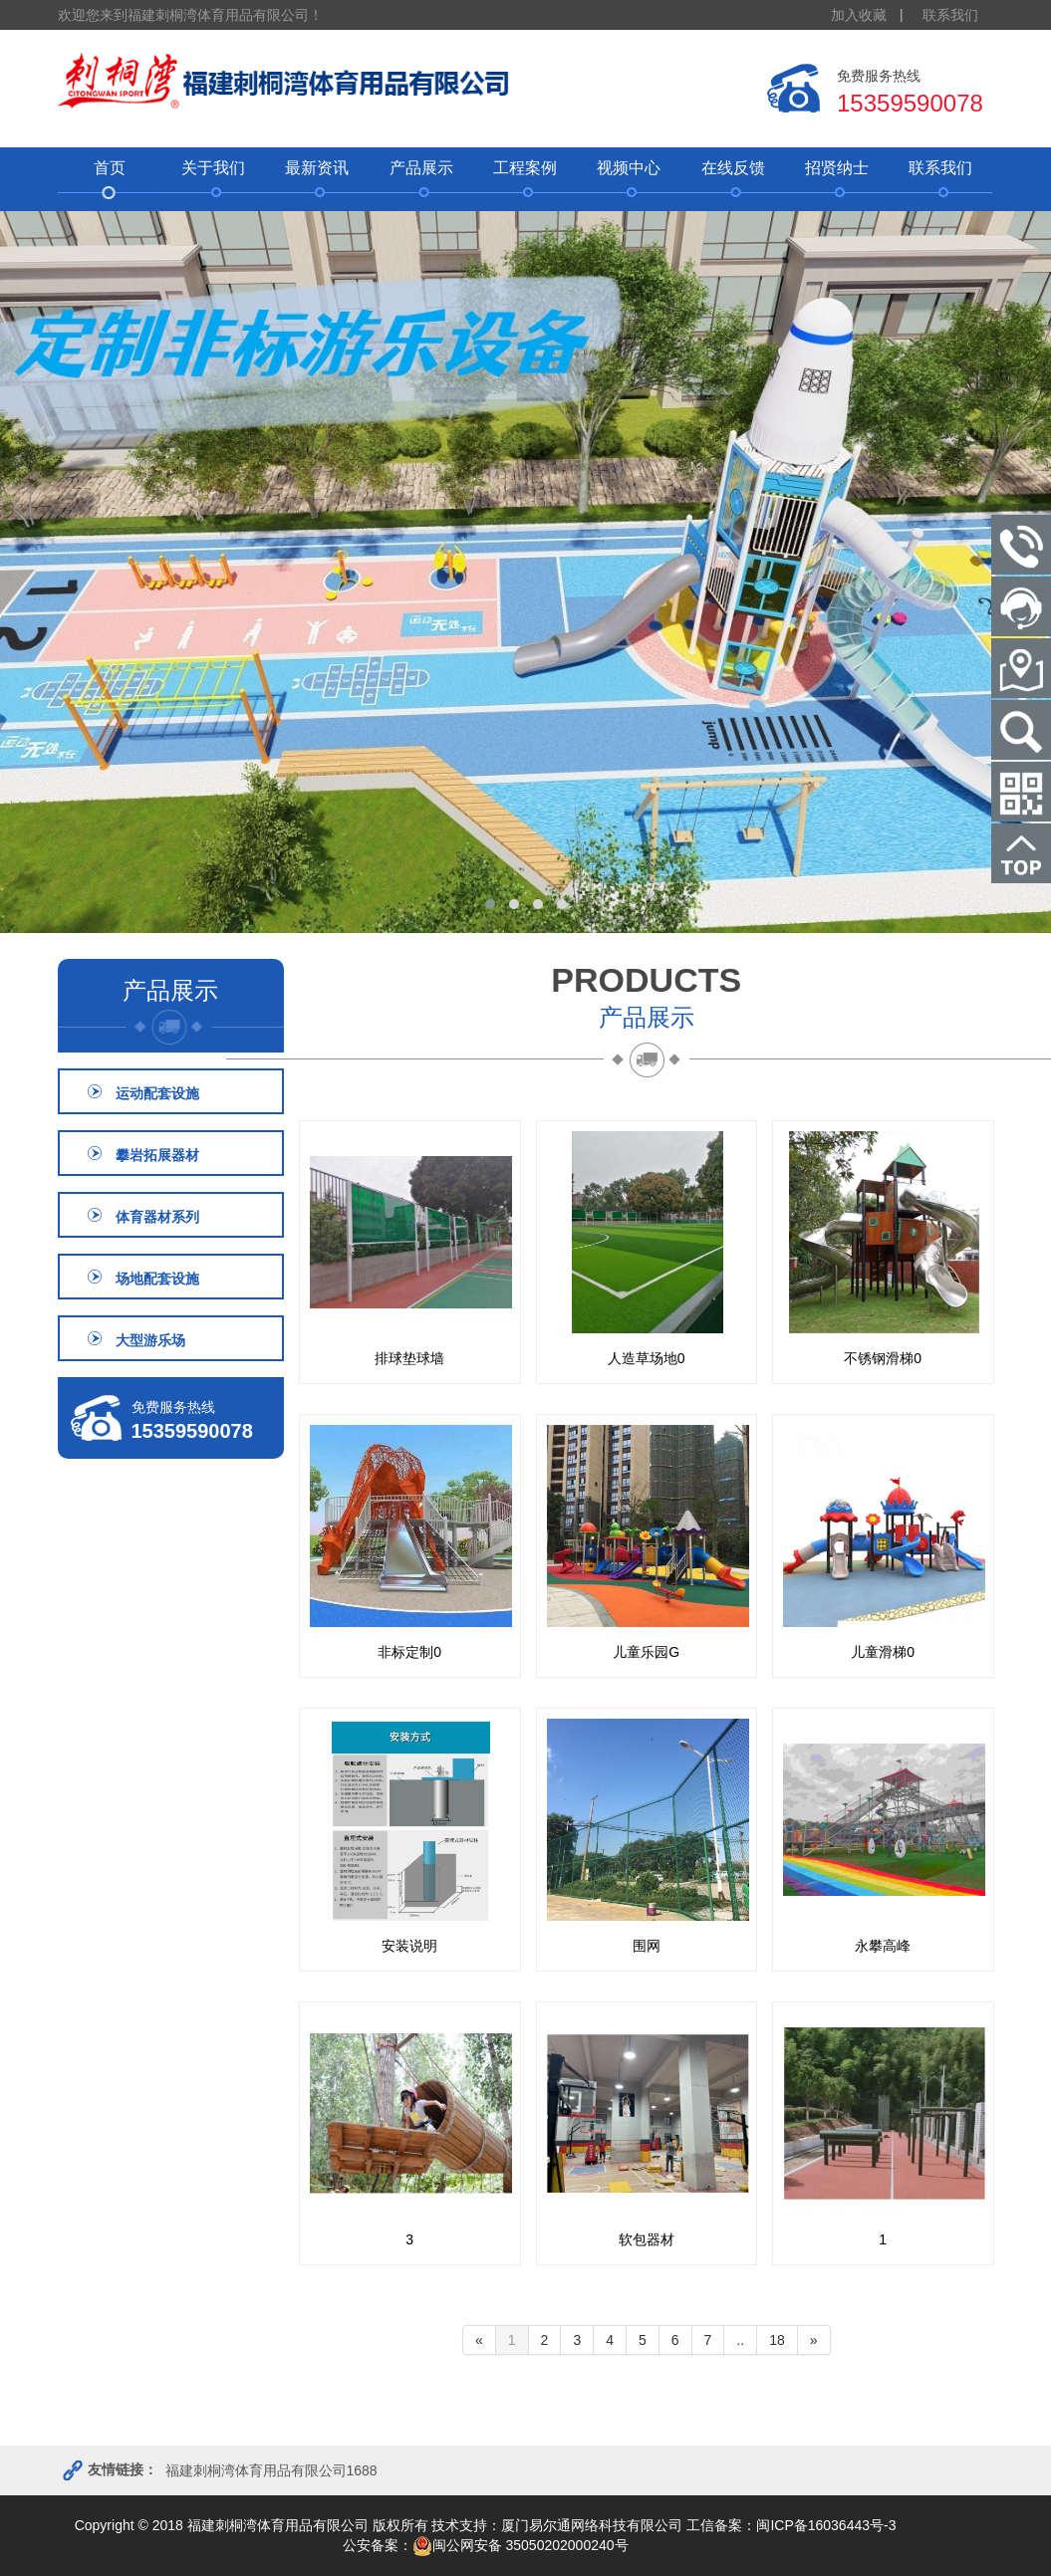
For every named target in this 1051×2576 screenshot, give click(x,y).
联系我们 (950, 15)
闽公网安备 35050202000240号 (520, 2545)
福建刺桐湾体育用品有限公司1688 (271, 2470)
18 (777, 2340)
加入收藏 (859, 15)
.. (740, 2340)
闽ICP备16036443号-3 (826, 2525)
